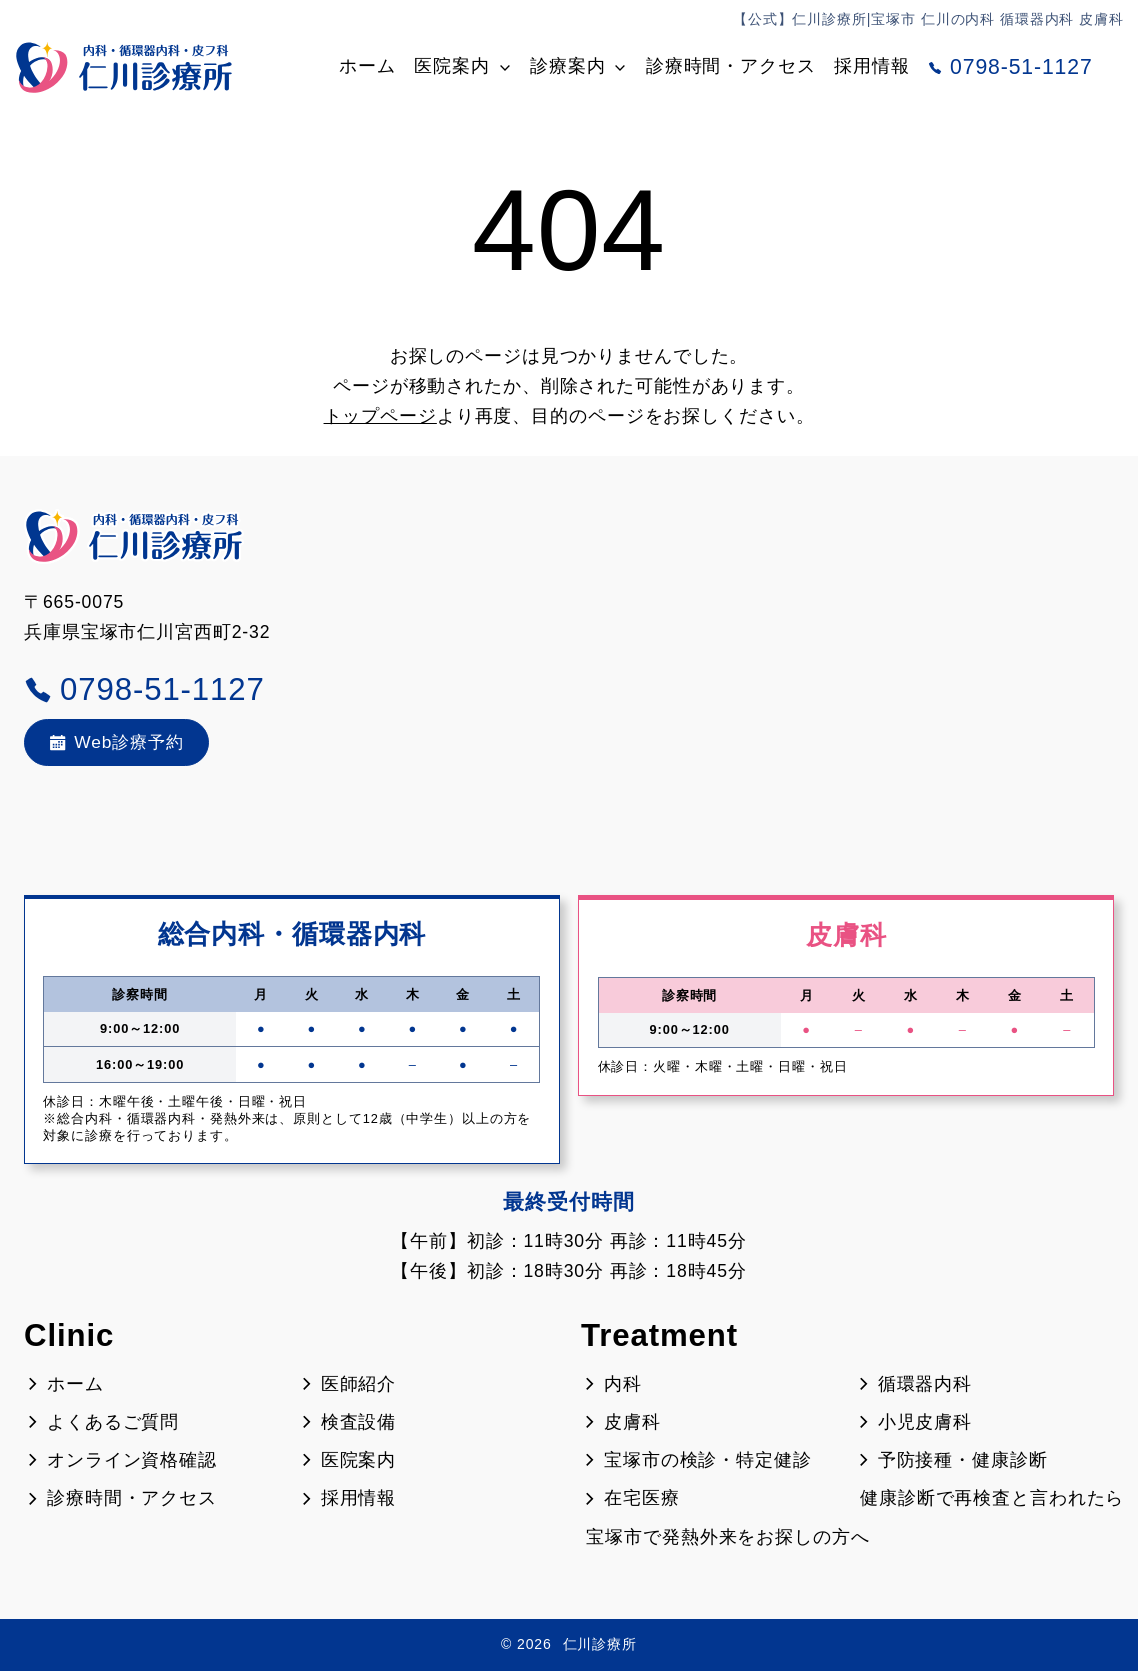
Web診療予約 (119, 742)
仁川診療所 (600, 1644)
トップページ (380, 416)
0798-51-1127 (1010, 66)
